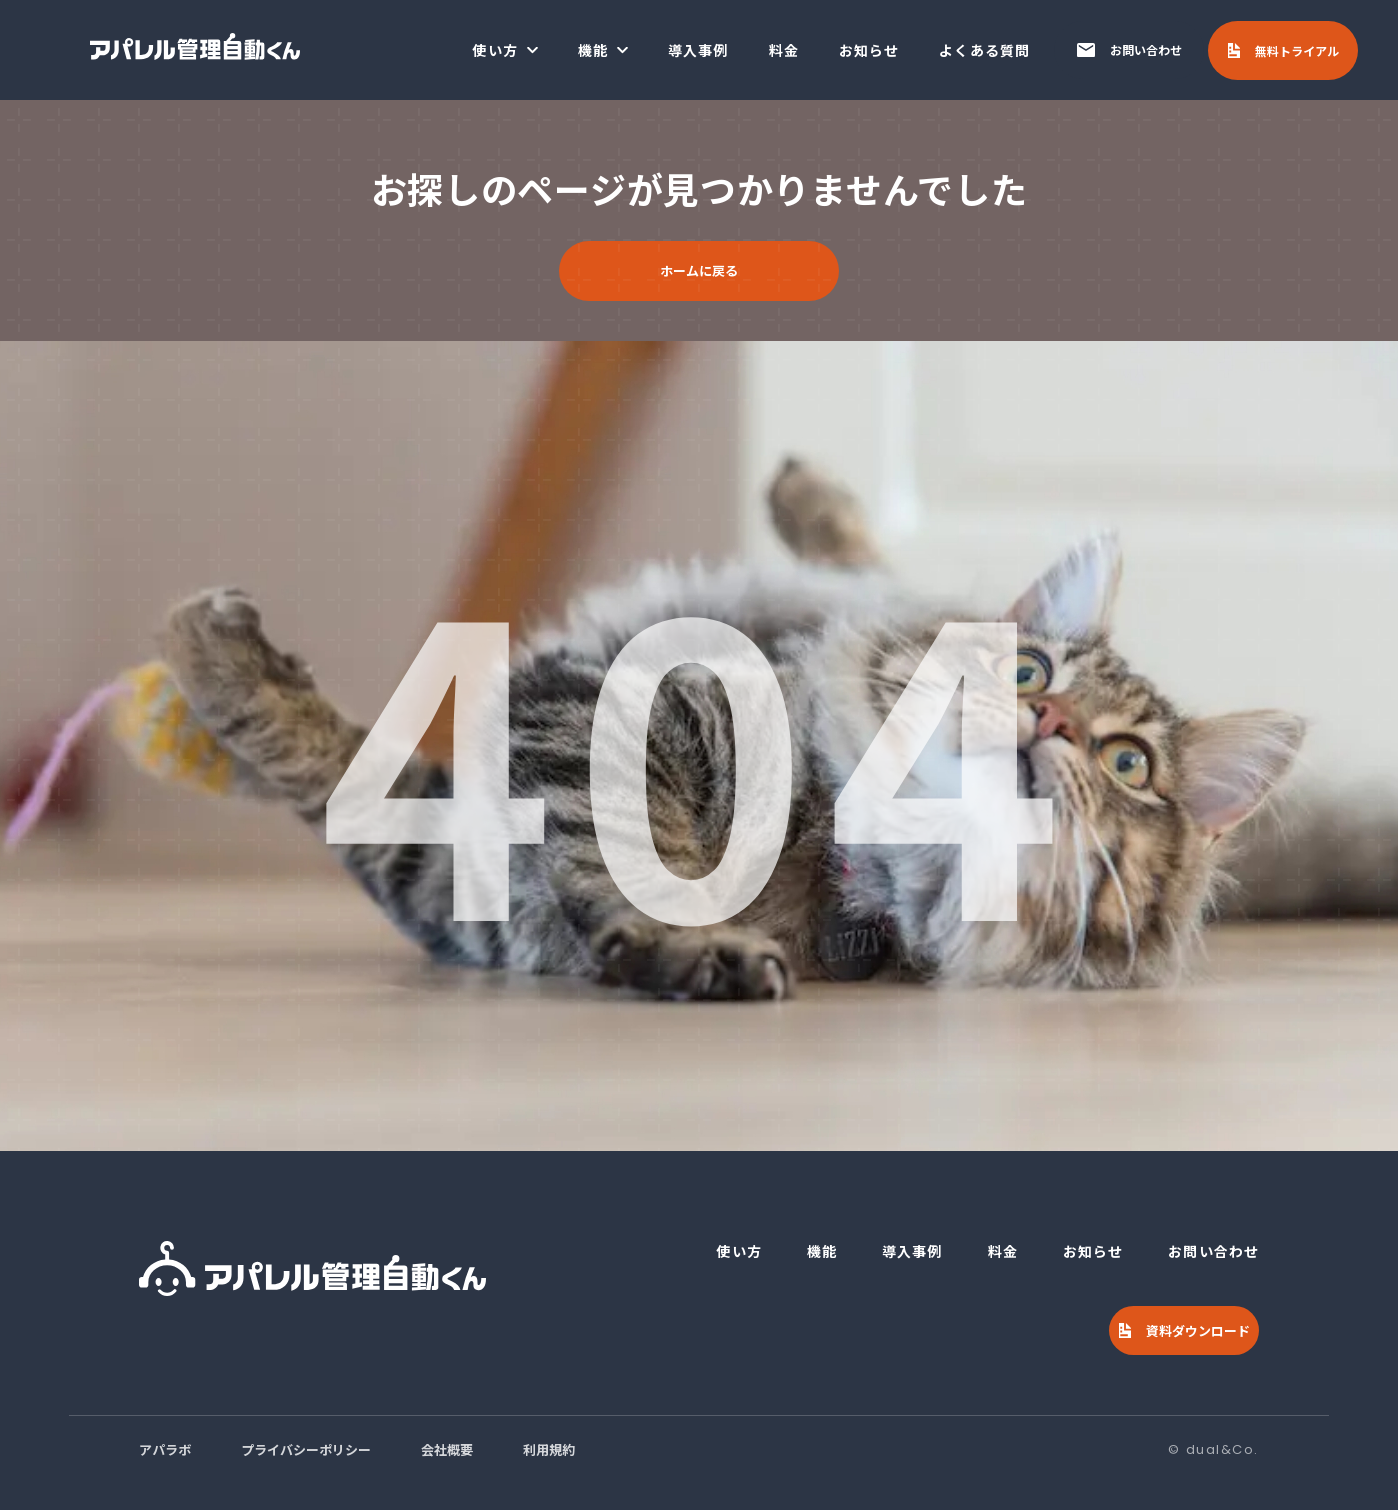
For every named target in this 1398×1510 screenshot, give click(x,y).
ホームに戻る (699, 270)
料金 (784, 50)
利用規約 (549, 1449)
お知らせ (869, 50)
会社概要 (447, 1449)
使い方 (494, 50)
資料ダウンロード (1198, 1330)
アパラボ (165, 1449)
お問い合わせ (1146, 49)
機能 (593, 50)
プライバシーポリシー (306, 1449)
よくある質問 (984, 50)
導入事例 (698, 50)
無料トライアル (1297, 50)
